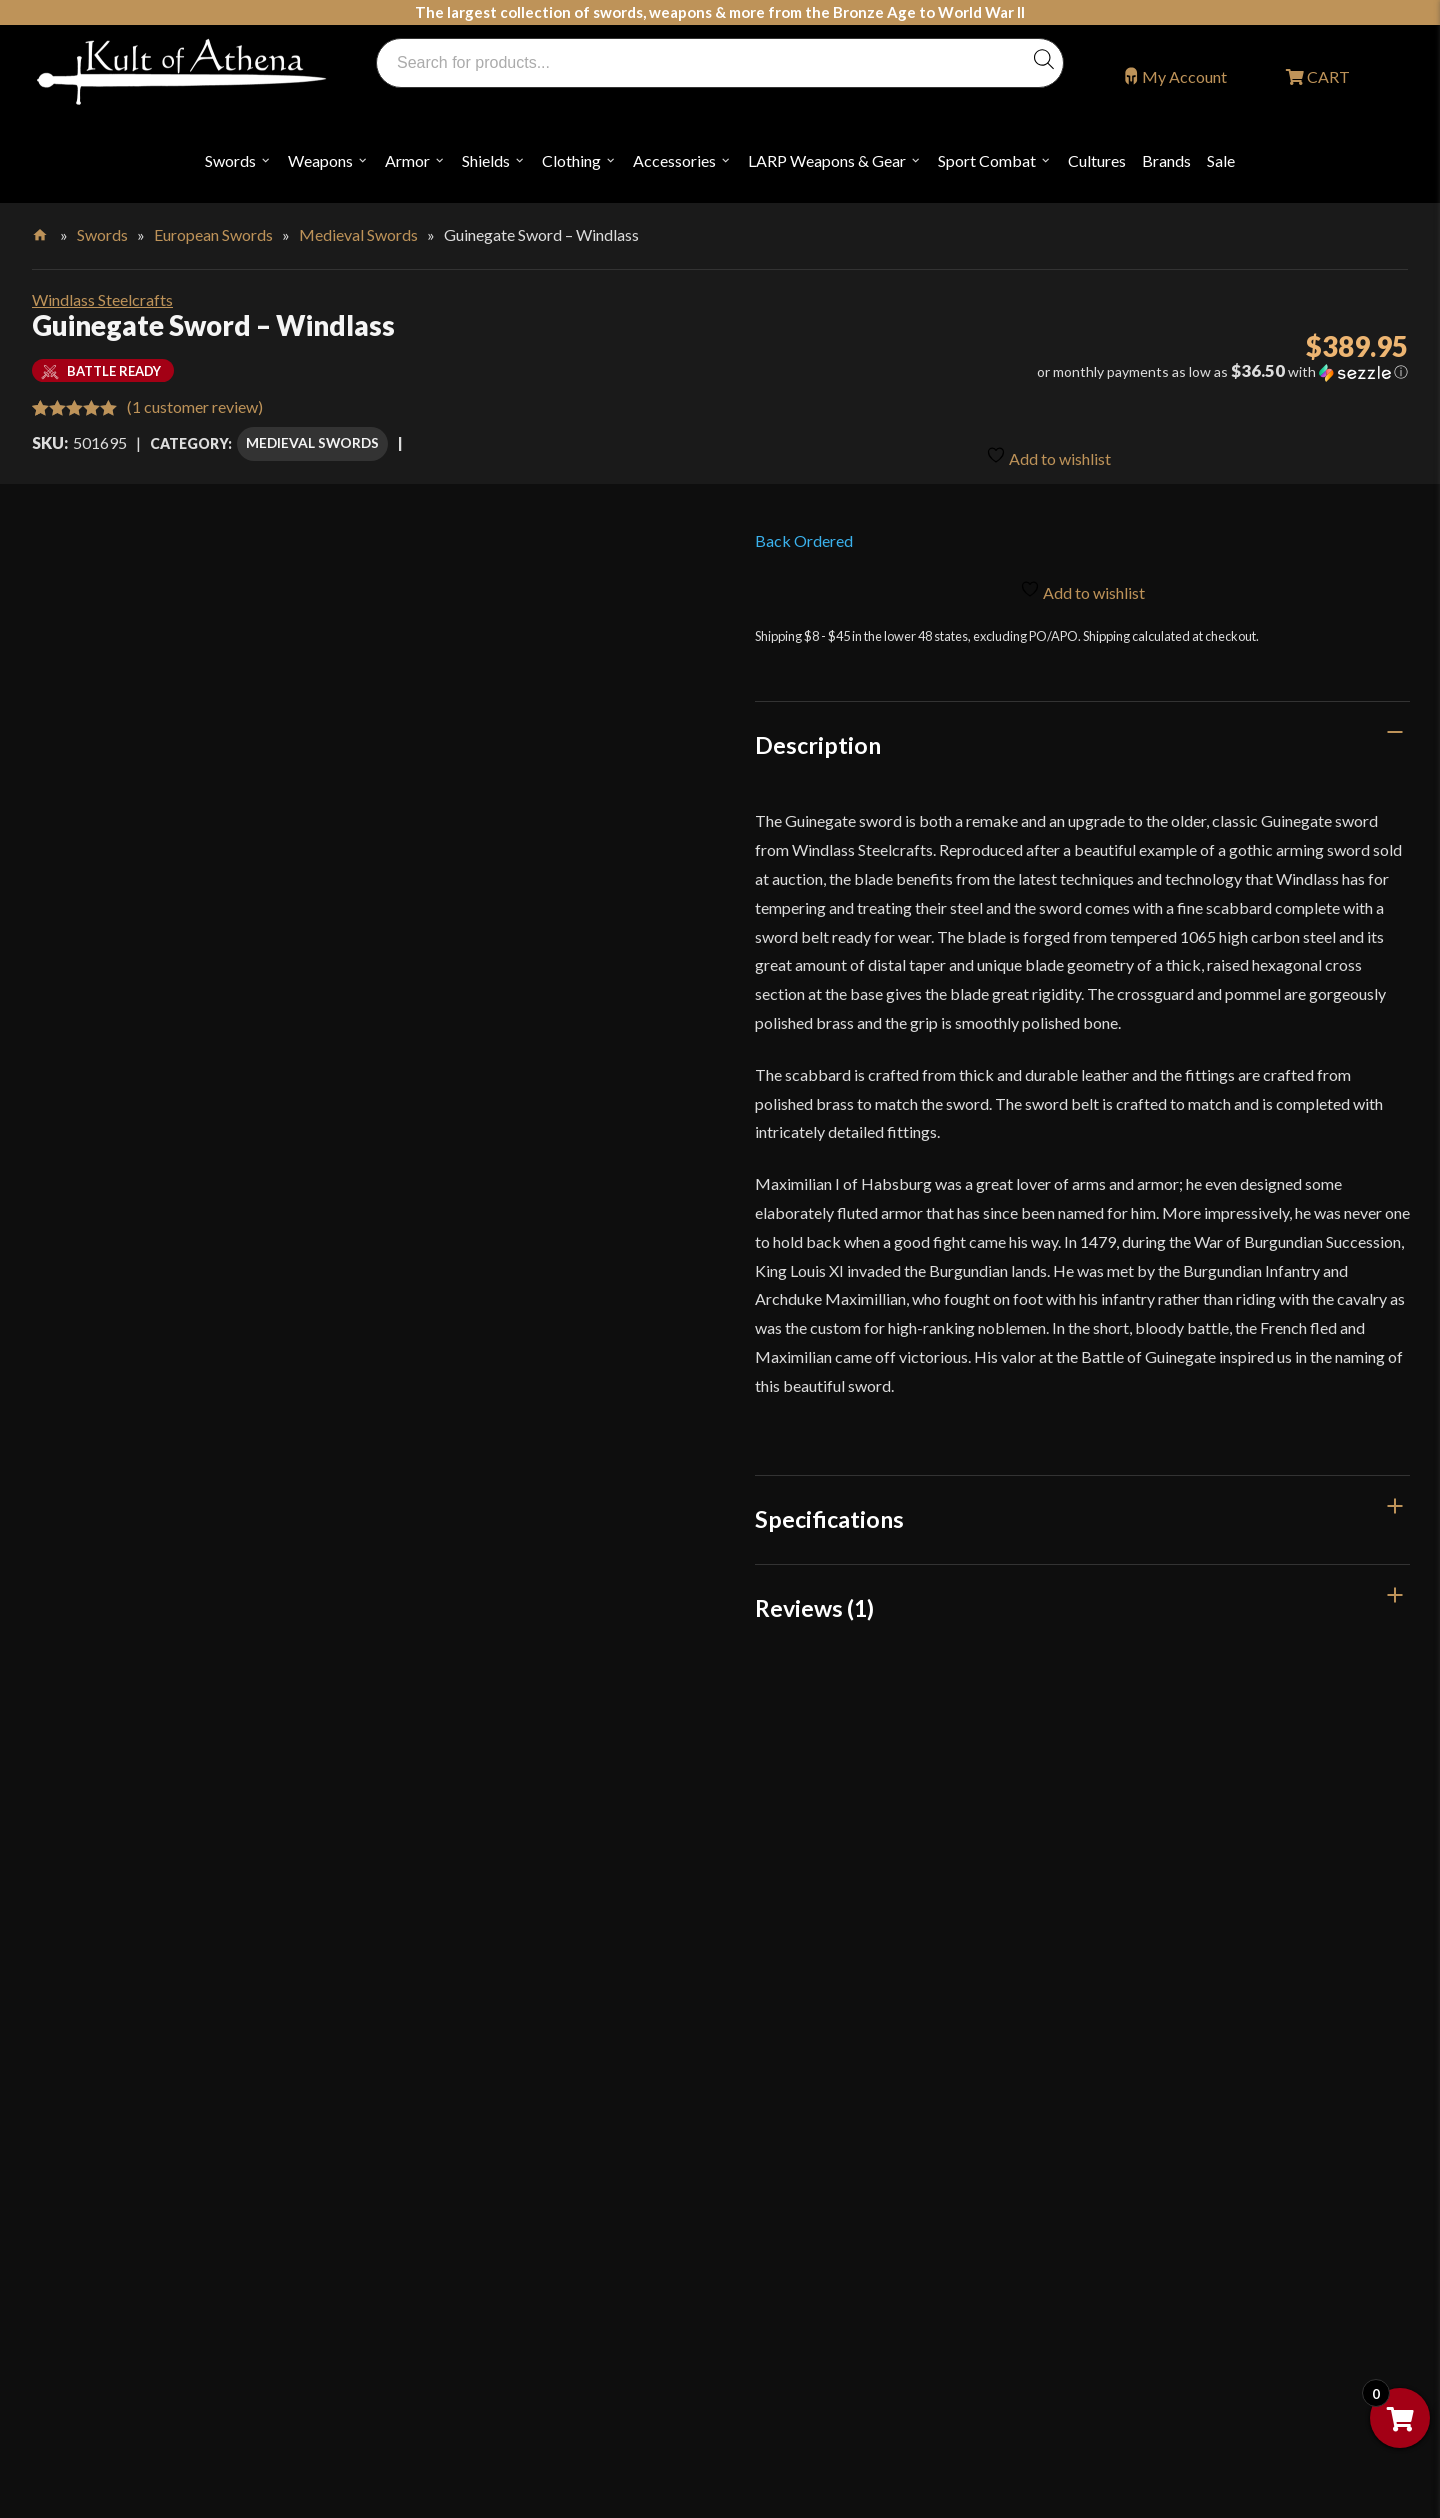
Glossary (447, 2127)
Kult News (453, 2170)
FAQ (433, 2085)
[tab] (1083, 739)
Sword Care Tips (818, 2085)
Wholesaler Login (187, 2336)
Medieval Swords (358, 234)
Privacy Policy (810, 2255)
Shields (486, 160)
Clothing (571, 160)
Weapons (320, 160)
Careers (1132, 2127)
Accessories (674, 160)
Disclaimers (801, 2340)
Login (71, 2336)
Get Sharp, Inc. (562, 2419)
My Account (1184, 76)
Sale (1221, 160)
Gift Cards (453, 2212)
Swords (230, 160)
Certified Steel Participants (854, 2170)
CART (1327, 76)
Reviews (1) (814, 1602)
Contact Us (1144, 2212)
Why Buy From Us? (482, 2042)
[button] (1192, 372)
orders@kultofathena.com (142, 2285)
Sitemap (1133, 2170)
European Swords (213, 234)
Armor (407, 160)
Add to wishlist (1048, 446)
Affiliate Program (1165, 2042)
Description (818, 739)
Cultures (1097, 160)
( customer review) (195, 406)
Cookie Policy (809, 2297)
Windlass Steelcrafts (102, 299)
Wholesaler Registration (1188, 2085)
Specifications (829, 1514)
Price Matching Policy (837, 2212)
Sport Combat (987, 160)
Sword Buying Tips (825, 2042)
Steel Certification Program (855, 2127)
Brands (1166, 160)
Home (41, 231)
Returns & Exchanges (488, 2316)
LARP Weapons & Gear (827, 160)
